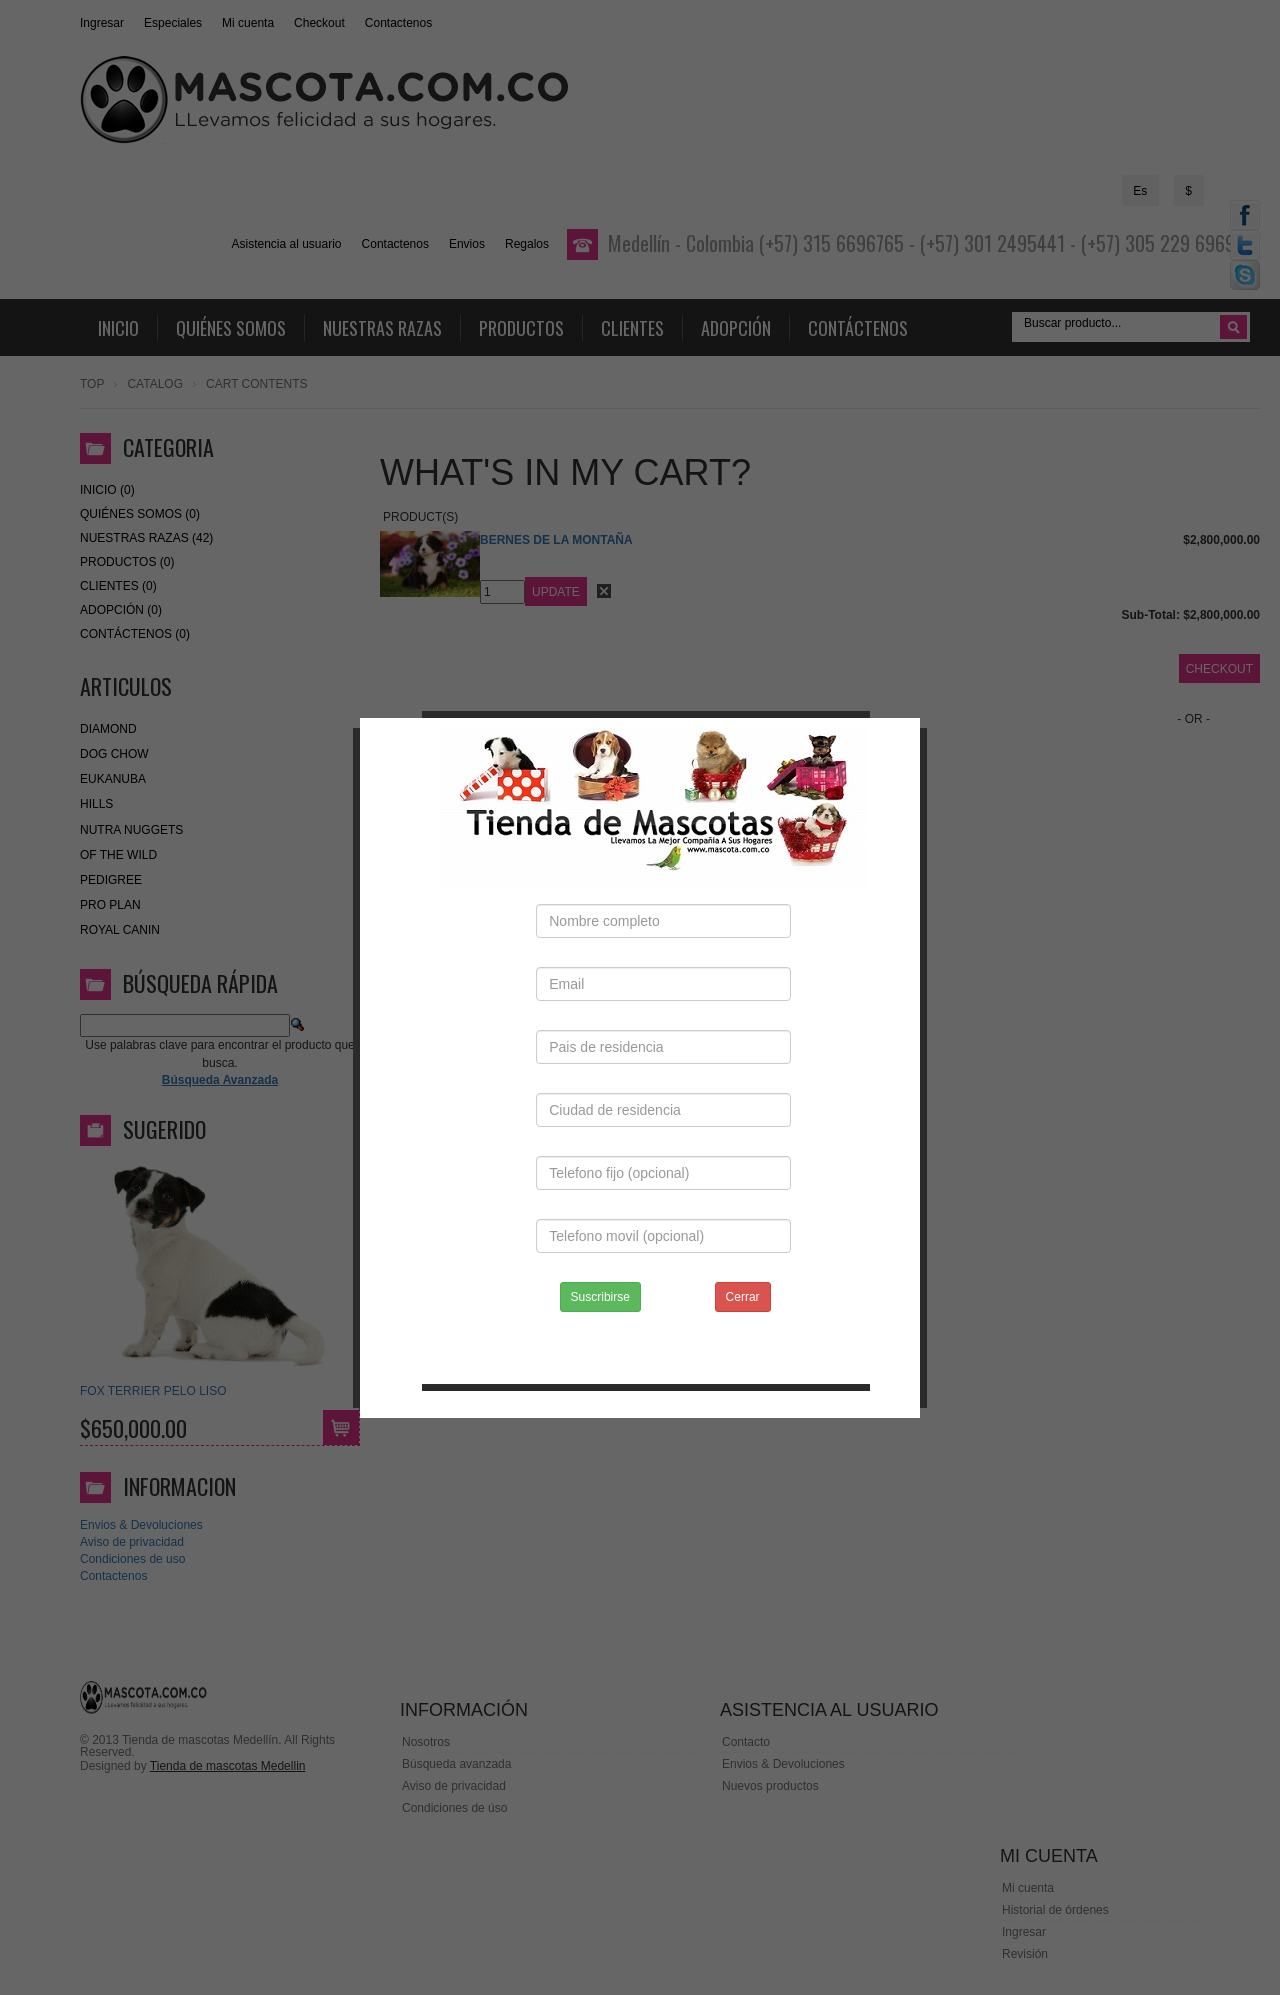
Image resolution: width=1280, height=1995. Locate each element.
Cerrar (743, 1266)
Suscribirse (600, 1266)
